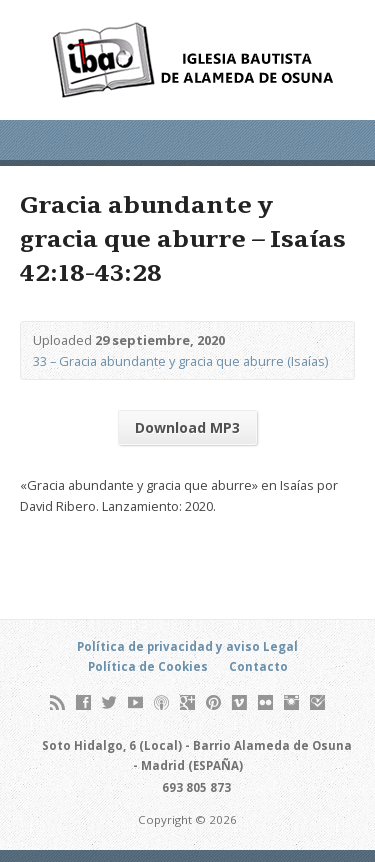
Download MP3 (187, 427)
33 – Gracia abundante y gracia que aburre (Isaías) (180, 361)
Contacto (258, 666)
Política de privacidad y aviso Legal (187, 646)
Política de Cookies (148, 666)
